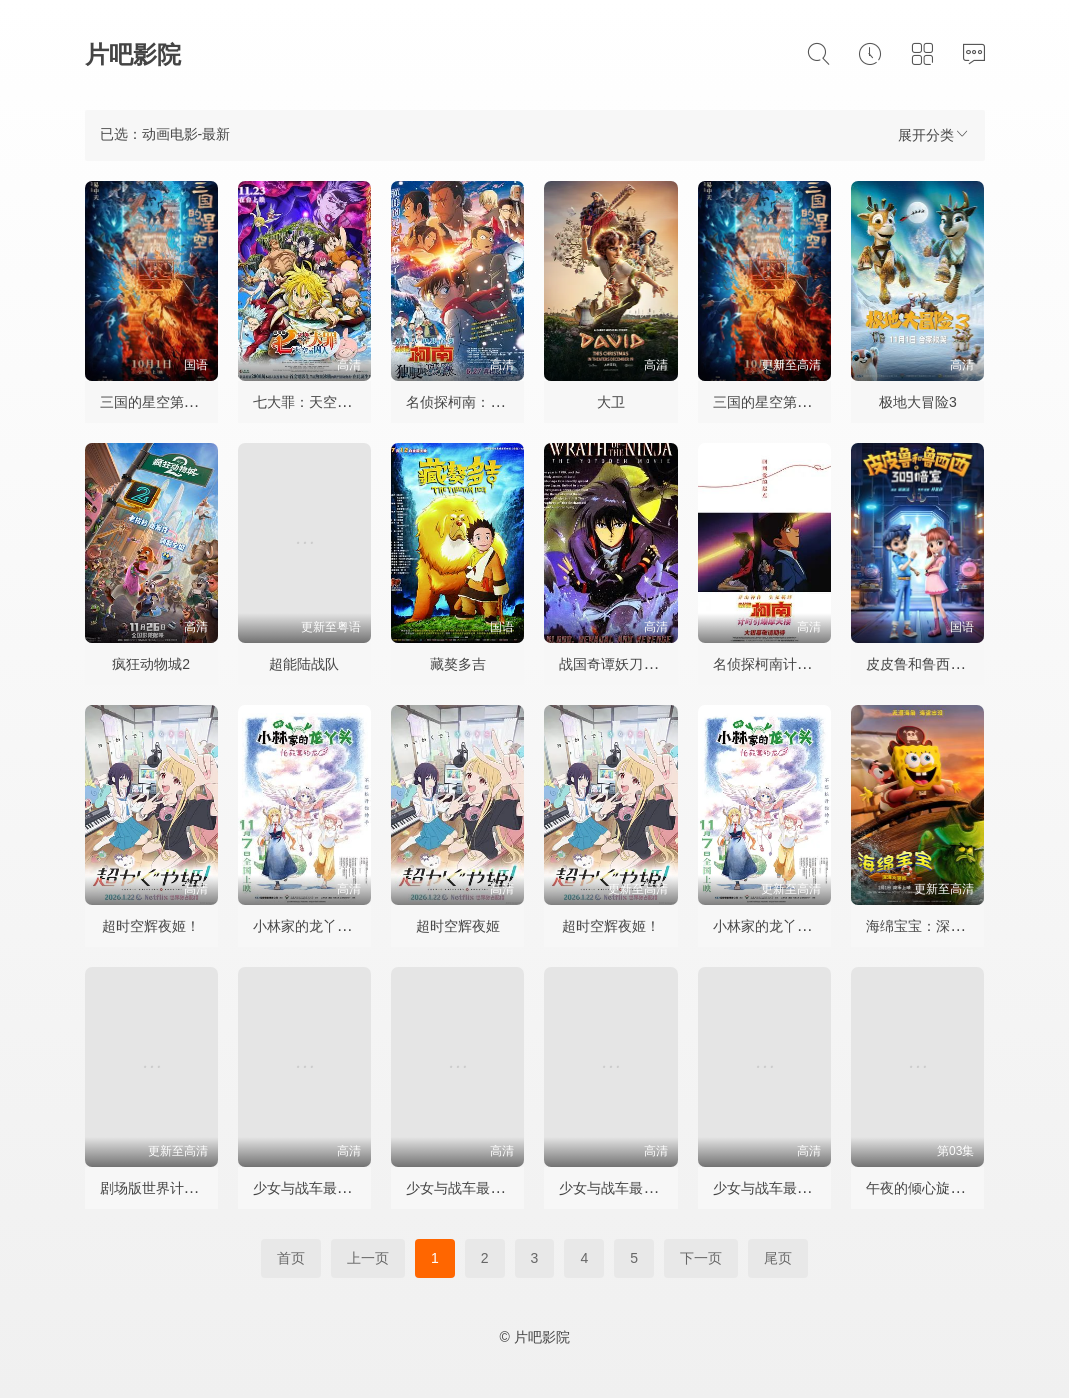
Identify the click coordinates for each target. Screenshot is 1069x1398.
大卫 (611, 402)
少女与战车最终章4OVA (787, 1188)
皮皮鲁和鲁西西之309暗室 (947, 664)
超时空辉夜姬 (458, 926)
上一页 (368, 1258)
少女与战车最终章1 (313, 1188)
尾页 (778, 1258)
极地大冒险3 (918, 402)
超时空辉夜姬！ (151, 926)
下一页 (701, 1258)
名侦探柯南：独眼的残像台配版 (504, 402)
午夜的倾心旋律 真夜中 (938, 1188)
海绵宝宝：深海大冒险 (936, 926)
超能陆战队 (304, 664)
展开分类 (934, 134)
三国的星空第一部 (156, 402)
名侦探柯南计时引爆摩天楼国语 (811, 664)
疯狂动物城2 (151, 664)
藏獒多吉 (458, 664)
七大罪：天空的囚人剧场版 (337, 402)
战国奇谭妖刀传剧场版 (629, 664)
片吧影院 (133, 54)
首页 (291, 1258)
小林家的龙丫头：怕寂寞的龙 (344, 926)
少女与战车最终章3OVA (633, 1188)
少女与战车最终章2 (466, 1188)
